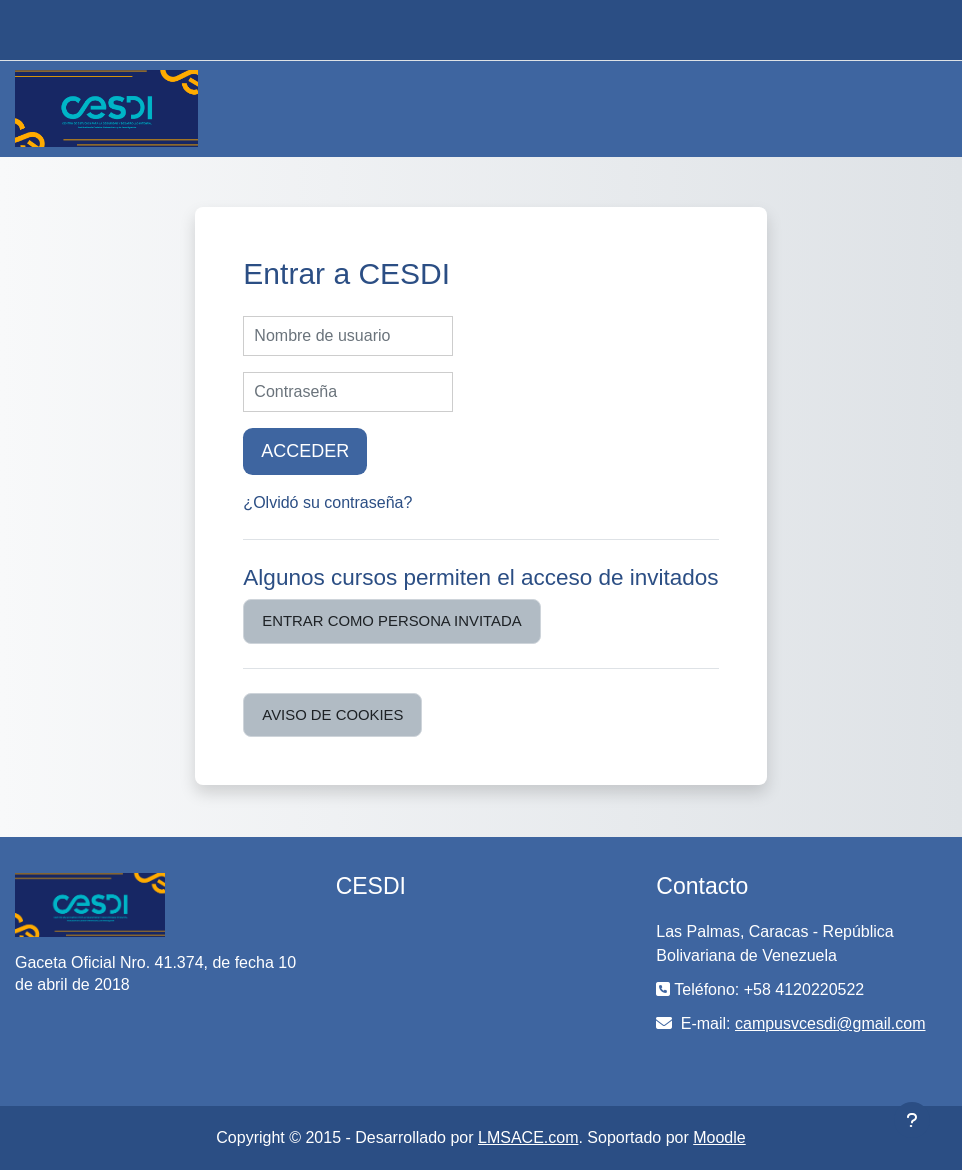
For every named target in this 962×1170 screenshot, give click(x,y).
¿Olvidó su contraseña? (327, 502)
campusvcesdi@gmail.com (830, 1023)
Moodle (719, 1137)
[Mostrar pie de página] (912, 1120)
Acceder (305, 451)
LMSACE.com (528, 1137)
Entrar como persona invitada (391, 621)
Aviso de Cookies (332, 715)
